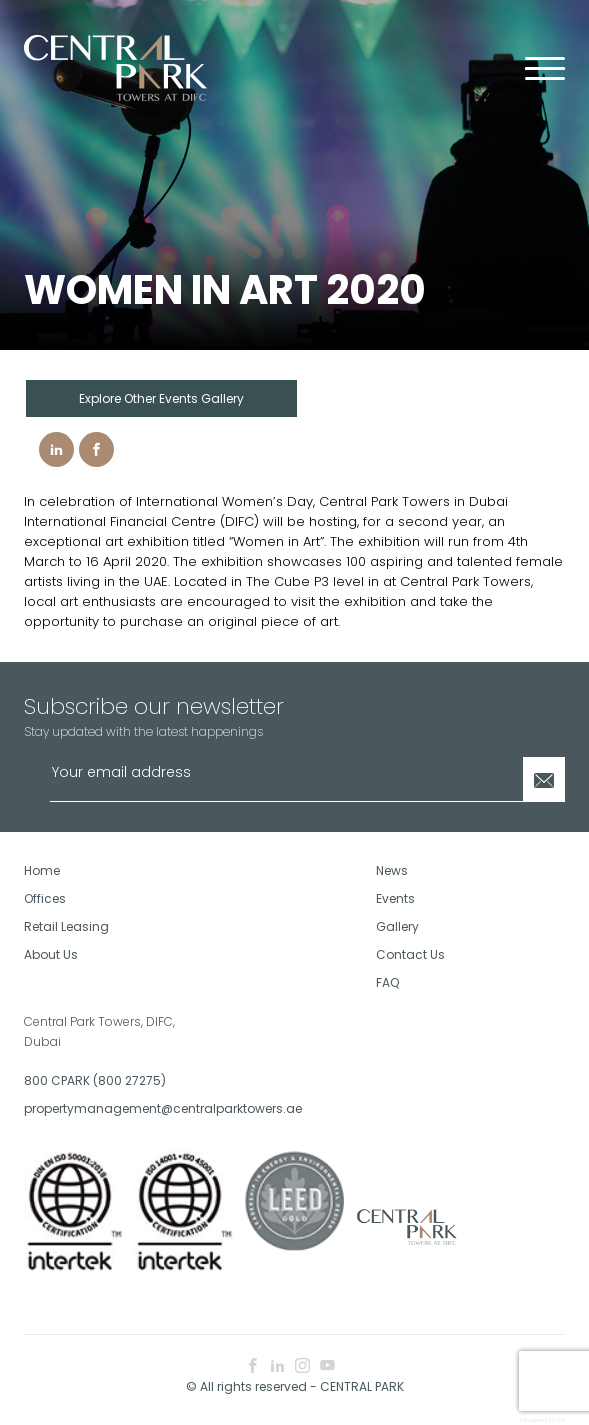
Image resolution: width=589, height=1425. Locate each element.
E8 (561, 1420)
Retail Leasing (66, 926)
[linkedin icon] (277, 1366)
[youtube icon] (327, 1366)
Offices (45, 898)
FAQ (387, 982)
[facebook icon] (252, 1366)
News (392, 870)
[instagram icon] (302, 1366)
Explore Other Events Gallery (161, 398)
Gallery (397, 926)
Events (395, 898)
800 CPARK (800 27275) (95, 1080)
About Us (51, 954)
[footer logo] (405, 1226)
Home (42, 870)
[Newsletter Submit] (544, 779)
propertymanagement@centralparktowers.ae (152, 1108)
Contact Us (410, 954)
